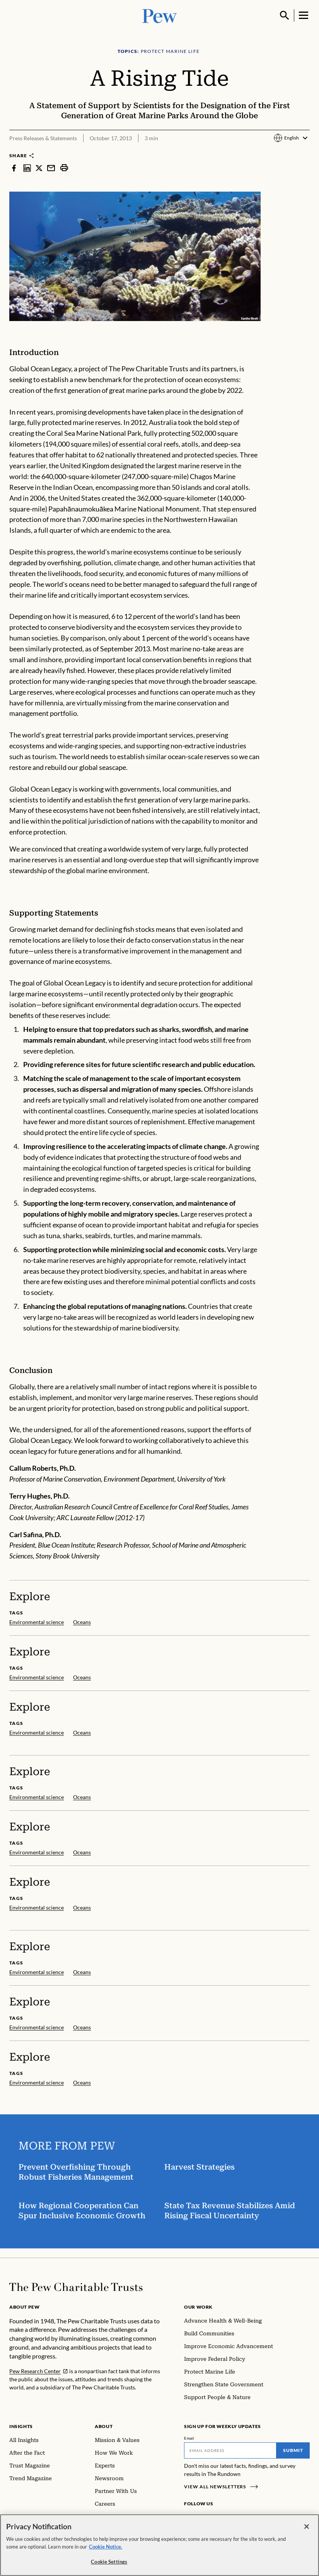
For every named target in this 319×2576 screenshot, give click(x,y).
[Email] (230, 2450)
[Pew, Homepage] (159, 15)
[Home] (76, 2287)
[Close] (306, 2531)
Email (189, 2438)
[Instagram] (201, 2518)
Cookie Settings (109, 2567)
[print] (64, 167)
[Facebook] (188, 2518)
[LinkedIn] (213, 2518)
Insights (21, 2426)
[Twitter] (224, 2518)
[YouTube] (236, 2518)
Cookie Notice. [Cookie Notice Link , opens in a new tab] (105, 2552)
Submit (293, 2450)
